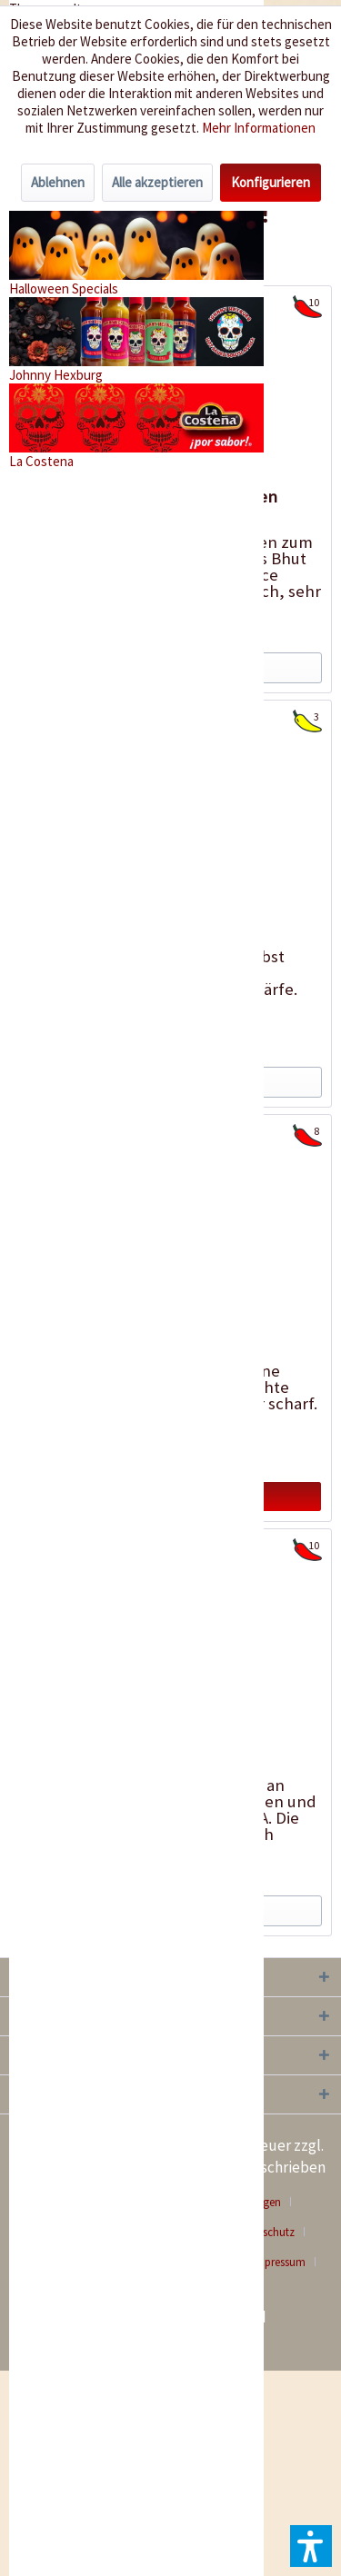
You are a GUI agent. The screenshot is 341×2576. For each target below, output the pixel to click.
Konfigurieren (270, 182)
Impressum (279, 2262)
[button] (311, 2546)
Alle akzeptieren (157, 182)
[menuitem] (285, 2262)
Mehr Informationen (259, 127)
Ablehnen (58, 182)
